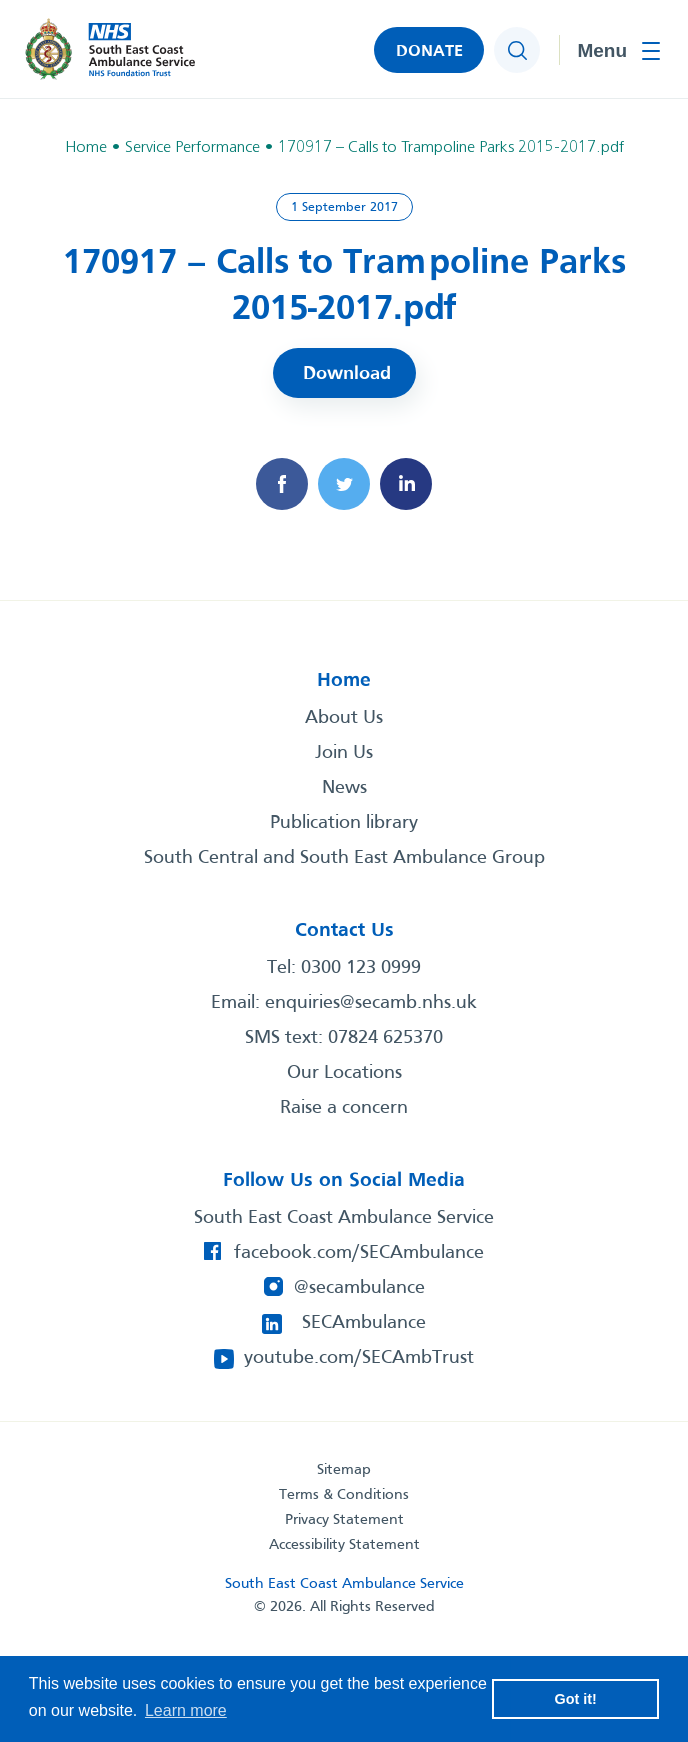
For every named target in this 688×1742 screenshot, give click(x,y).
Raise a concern (344, 1108)
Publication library (344, 823)
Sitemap (344, 1470)
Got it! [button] (576, 1699)
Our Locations (344, 1073)
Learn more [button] (186, 1710)
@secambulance (359, 1288)
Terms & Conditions (344, 1495)
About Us (344, 718)
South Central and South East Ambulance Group (344, 858)
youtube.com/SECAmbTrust (359, 1358)
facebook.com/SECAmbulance (359, 1253)
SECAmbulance (364, 1323)
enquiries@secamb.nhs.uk (371, 1003)
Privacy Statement (344, 1520)
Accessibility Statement (344, 1545)
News (344, 788)
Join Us (344, 753)
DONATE (429, 51)
